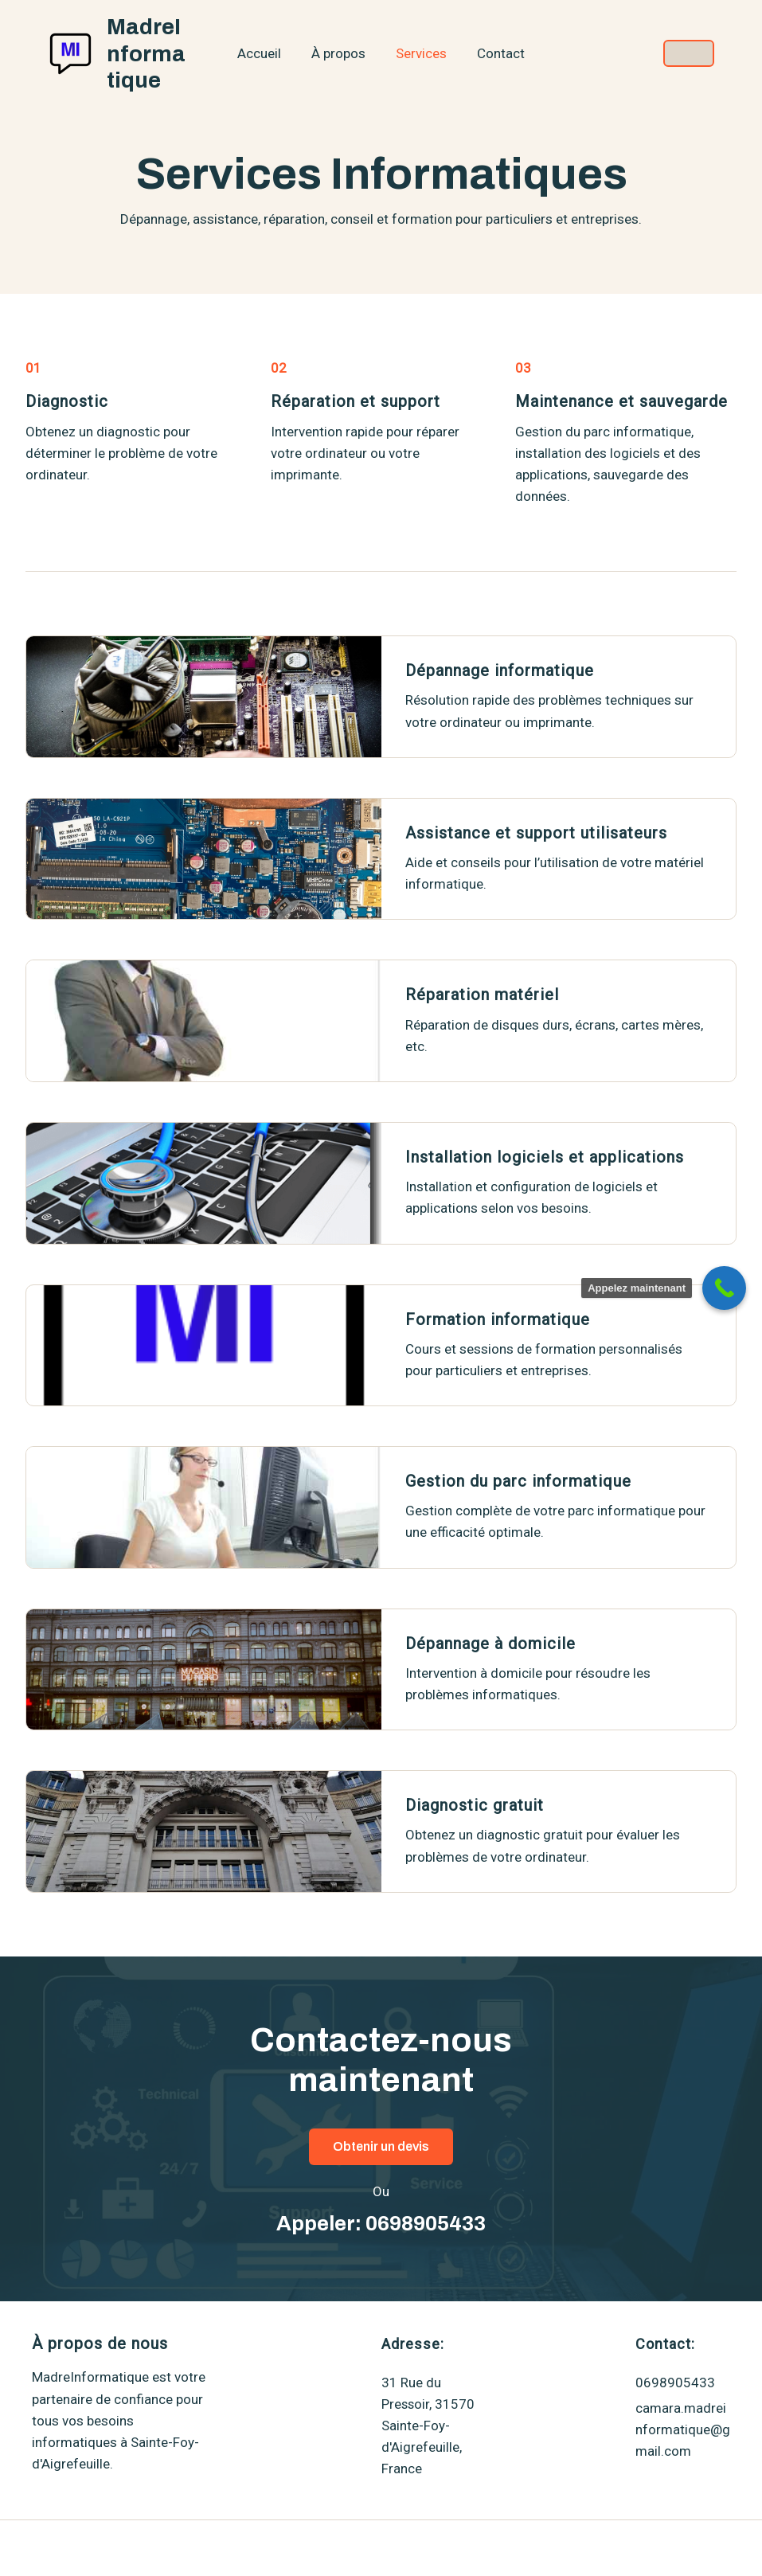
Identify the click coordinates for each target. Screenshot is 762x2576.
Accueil (264, 53)
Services (419, 53)
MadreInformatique (150, 53)
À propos (340, 53)
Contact (496, 53)
